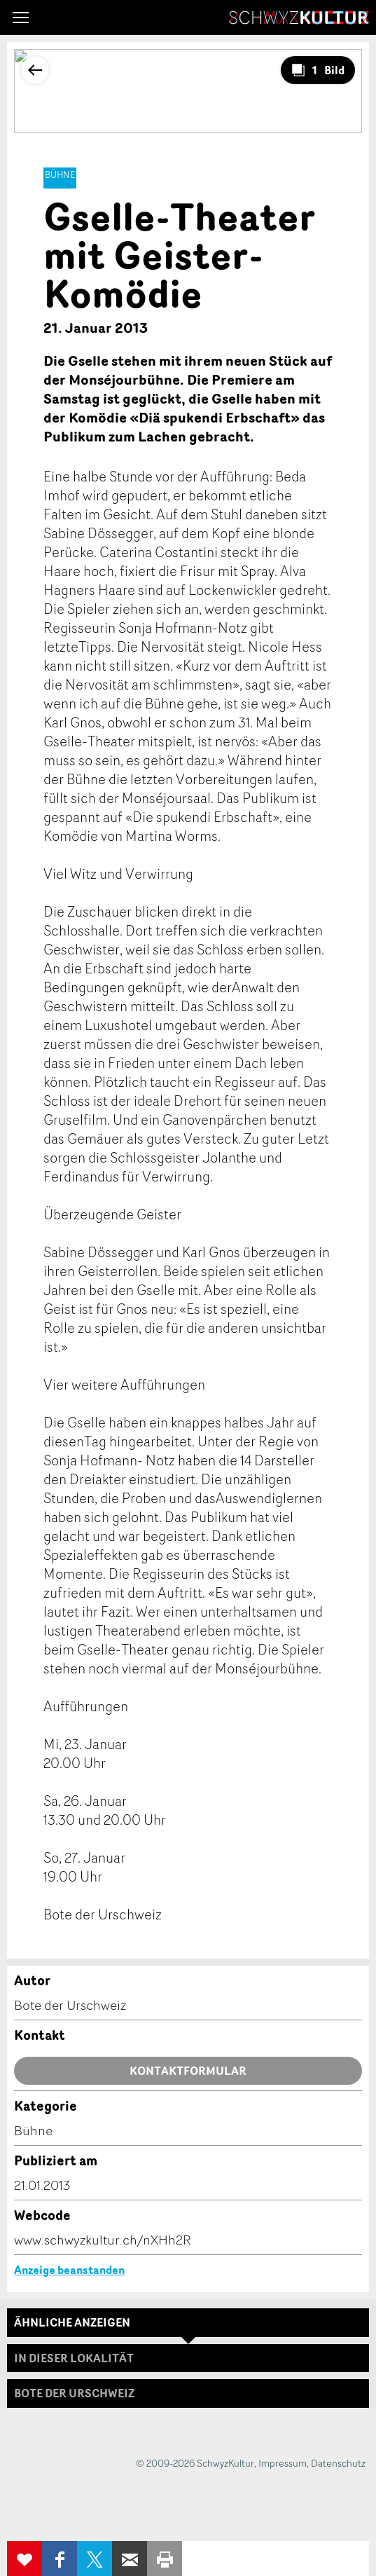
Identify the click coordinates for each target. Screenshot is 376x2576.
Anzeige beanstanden (69, 2269)
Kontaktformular (188, 2070)
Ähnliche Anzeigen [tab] (72, 2322)
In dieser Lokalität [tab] (74, 2358)
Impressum (282, 2462)
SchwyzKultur (299, 17)
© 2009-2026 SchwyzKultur (195, 2462)
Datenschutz (338, 2462)
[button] (20, 17)
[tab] (188, 2393)
